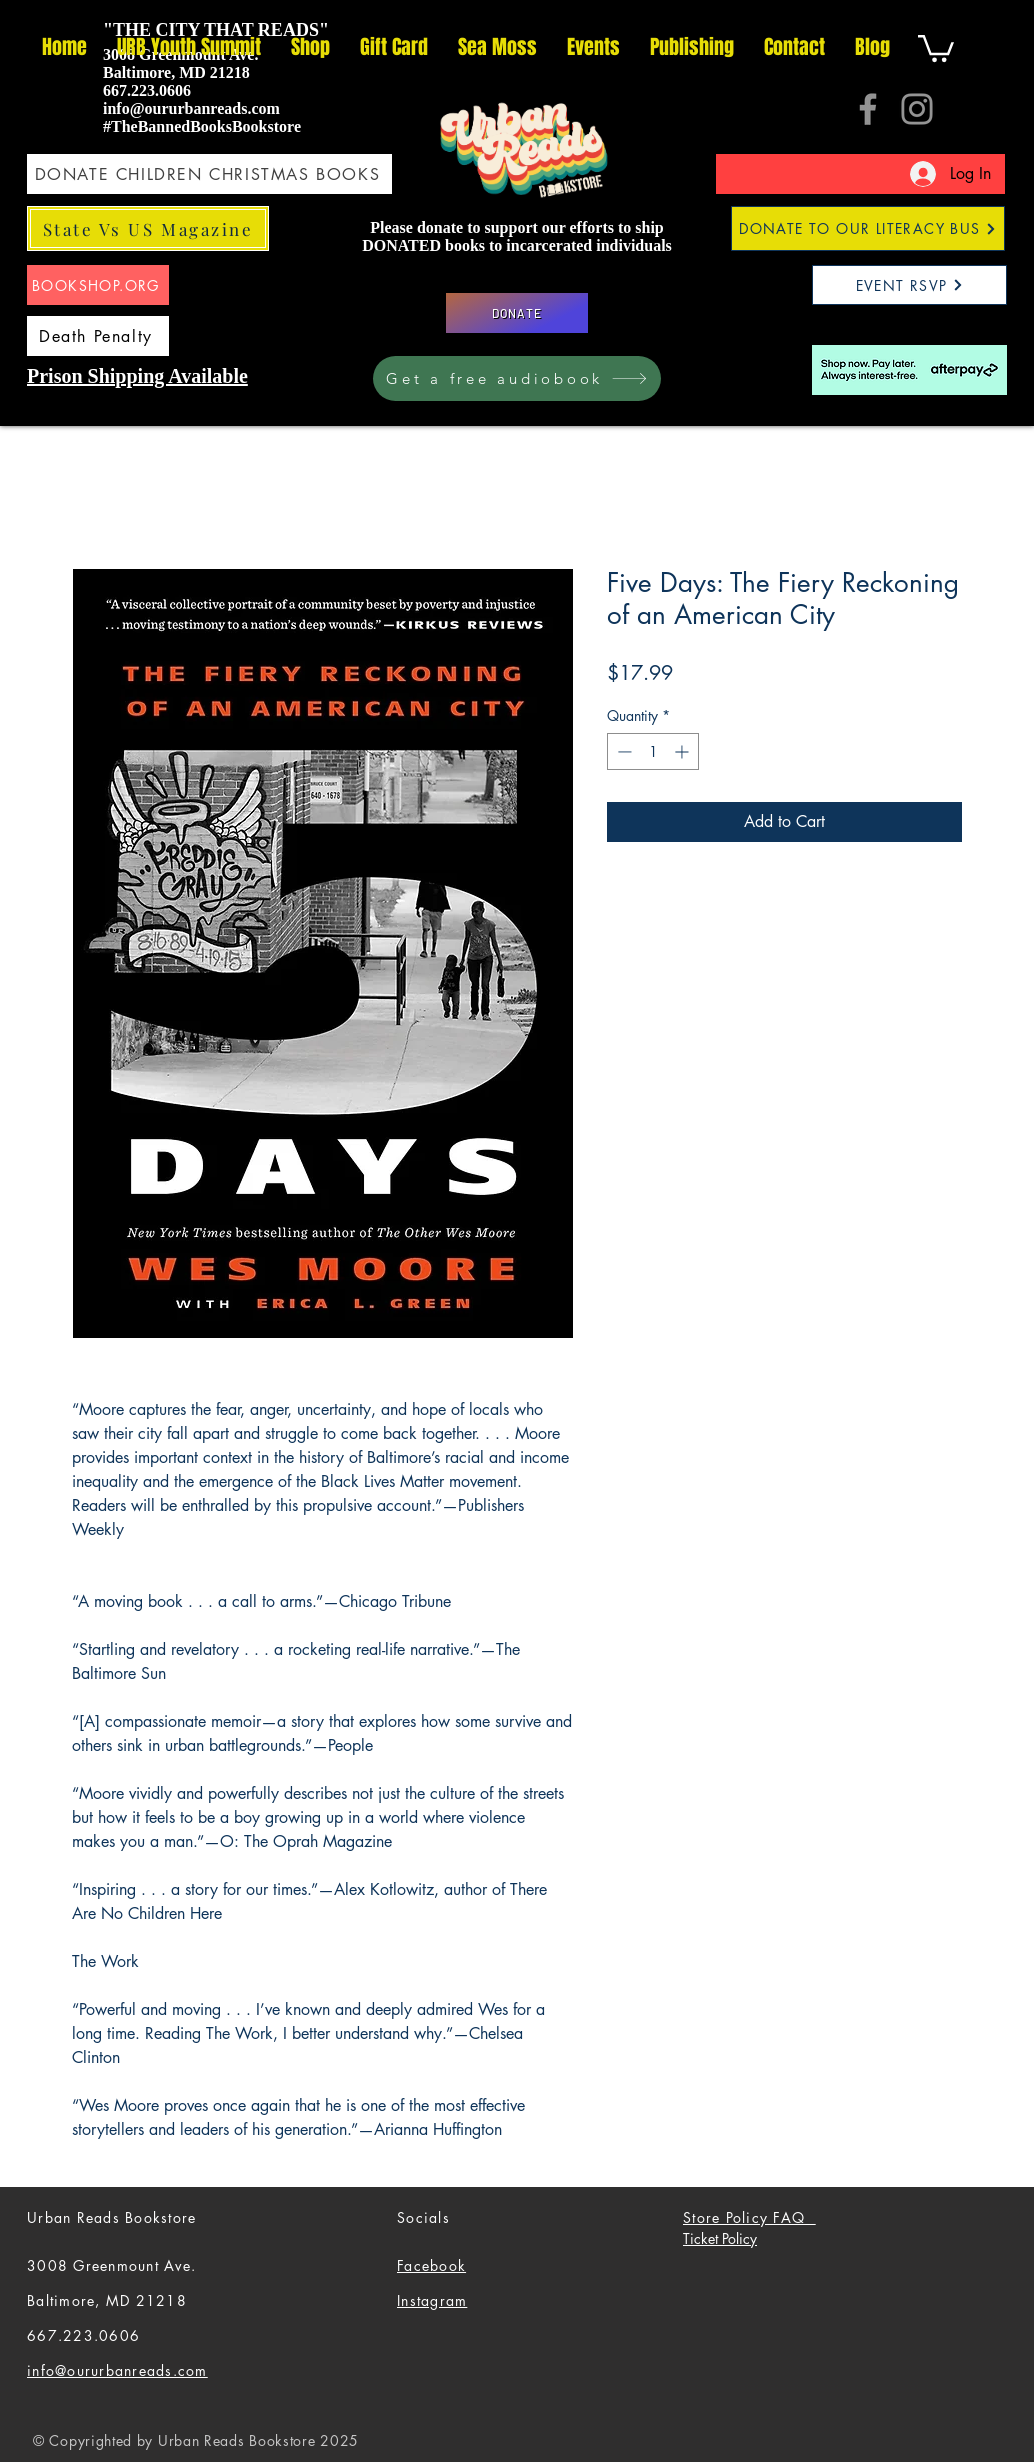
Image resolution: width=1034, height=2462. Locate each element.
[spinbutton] (653, 751)
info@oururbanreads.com (191, 108)
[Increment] (683, 751)
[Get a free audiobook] (517, 378)
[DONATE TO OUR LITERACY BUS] (868, 228)
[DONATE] (517, 313)
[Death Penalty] (98, 336)
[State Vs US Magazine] (148, 228)
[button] (936, 47)
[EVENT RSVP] (909, 285)
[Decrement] (622, 751)
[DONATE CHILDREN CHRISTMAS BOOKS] (209, 174)
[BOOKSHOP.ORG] (98, 285)
